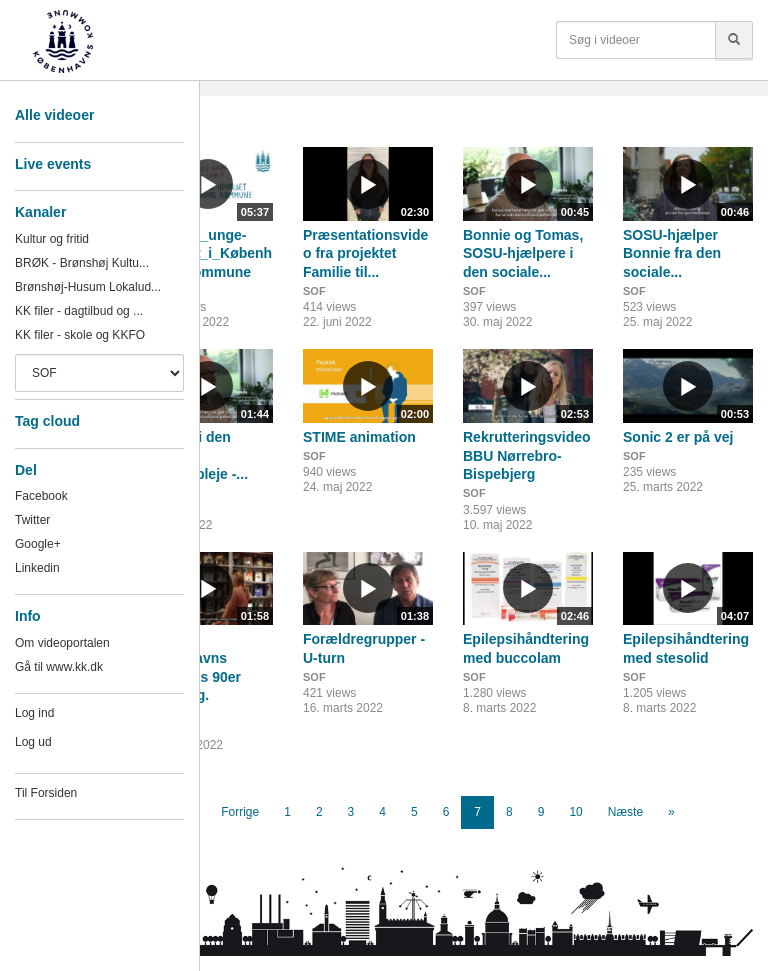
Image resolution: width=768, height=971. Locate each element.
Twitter (32, 520)
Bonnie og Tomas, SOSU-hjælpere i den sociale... (523, 253)
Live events (53, 164)
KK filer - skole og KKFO (80, 335)
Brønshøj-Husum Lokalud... (88, 287)
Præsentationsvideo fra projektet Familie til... (365, 253)
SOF (314, 291)
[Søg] (734, 40)
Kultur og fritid (52, 239)
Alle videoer (54, 115)
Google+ (38, 544)
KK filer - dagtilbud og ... (79, 311)
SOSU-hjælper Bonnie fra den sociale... (672, 253)
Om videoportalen (62, 643)
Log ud (33, 742)
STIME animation (359, 437)
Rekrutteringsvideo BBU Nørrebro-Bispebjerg (527, 455)
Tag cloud (47, 421)
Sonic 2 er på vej (678, 437)
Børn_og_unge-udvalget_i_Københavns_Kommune (207, 253)
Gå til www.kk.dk (59, 667)
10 (575, 812)
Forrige (240, 812)
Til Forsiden (46, 793)
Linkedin (37, 568)
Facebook (41, 496)
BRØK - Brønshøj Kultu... (82, 263)
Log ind (34, 713)
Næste (625, 812)
